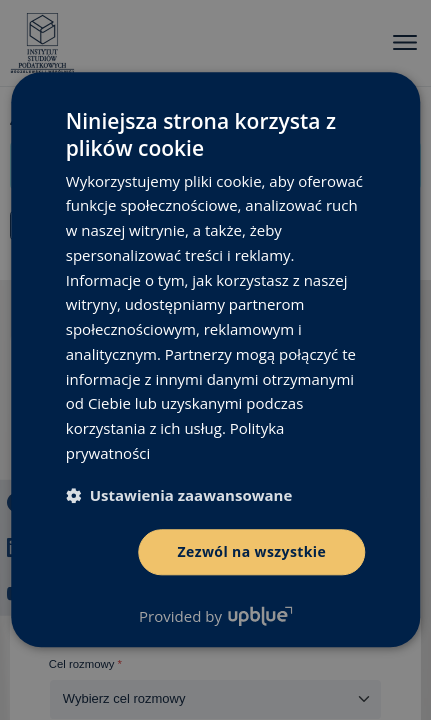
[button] (179, 495)
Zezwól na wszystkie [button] (252, 551)
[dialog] (215, 360)
